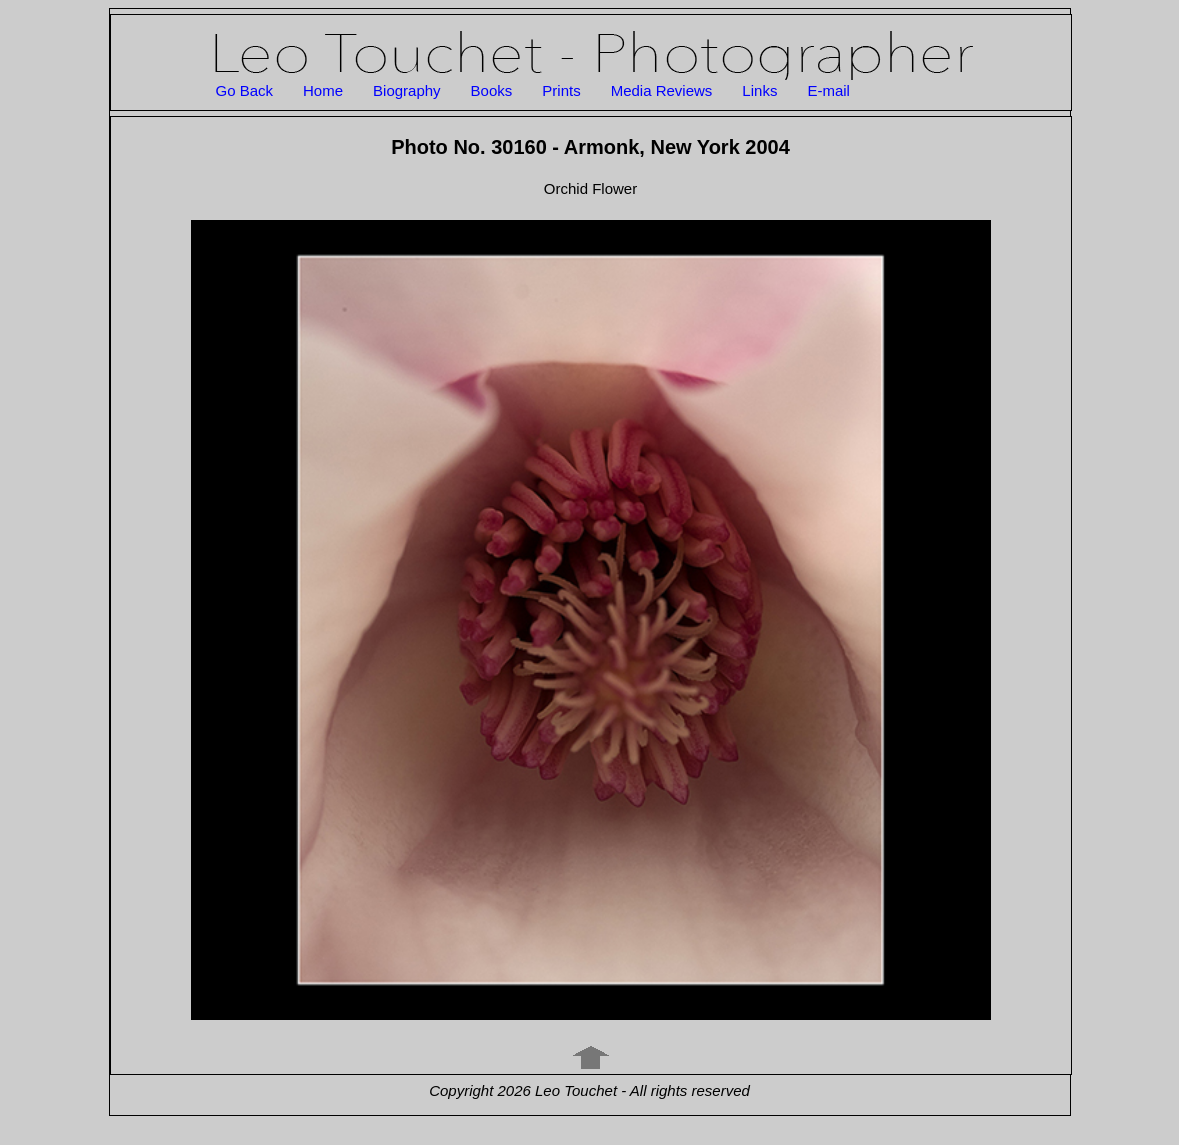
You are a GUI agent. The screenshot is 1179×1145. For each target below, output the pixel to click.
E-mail (828, 90)
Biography (407, 90)
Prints (561, 90)
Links (759, 90)
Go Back (245, 90)
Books (492, 90)
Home (323, 90)
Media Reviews (662, 90)
